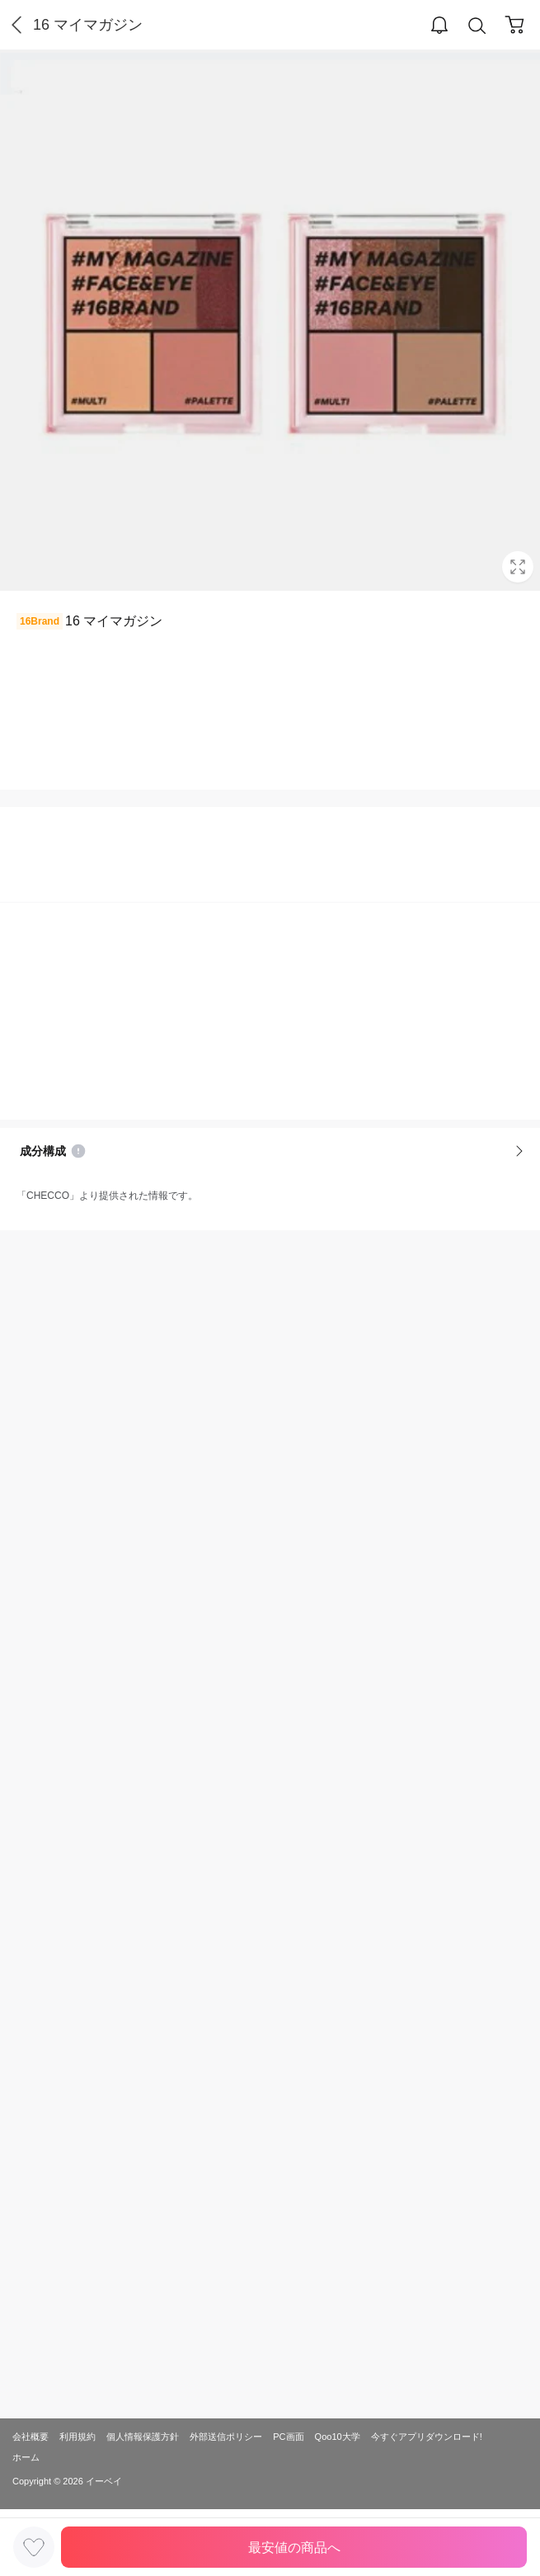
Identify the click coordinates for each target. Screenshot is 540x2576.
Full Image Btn (517, 567)
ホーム (26, 2457)
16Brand (39, 621)
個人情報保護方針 (142, 2437)
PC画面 (288, 2437)
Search (477, 26)
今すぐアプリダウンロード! (426, 2437)
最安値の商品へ (294, 2548)
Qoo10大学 (337, 2437)
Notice (78, 1151)
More (519, 1151)
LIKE (33, 2547)
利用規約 (77, 2437)
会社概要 (30, 2437)
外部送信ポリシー (226, 2437)
